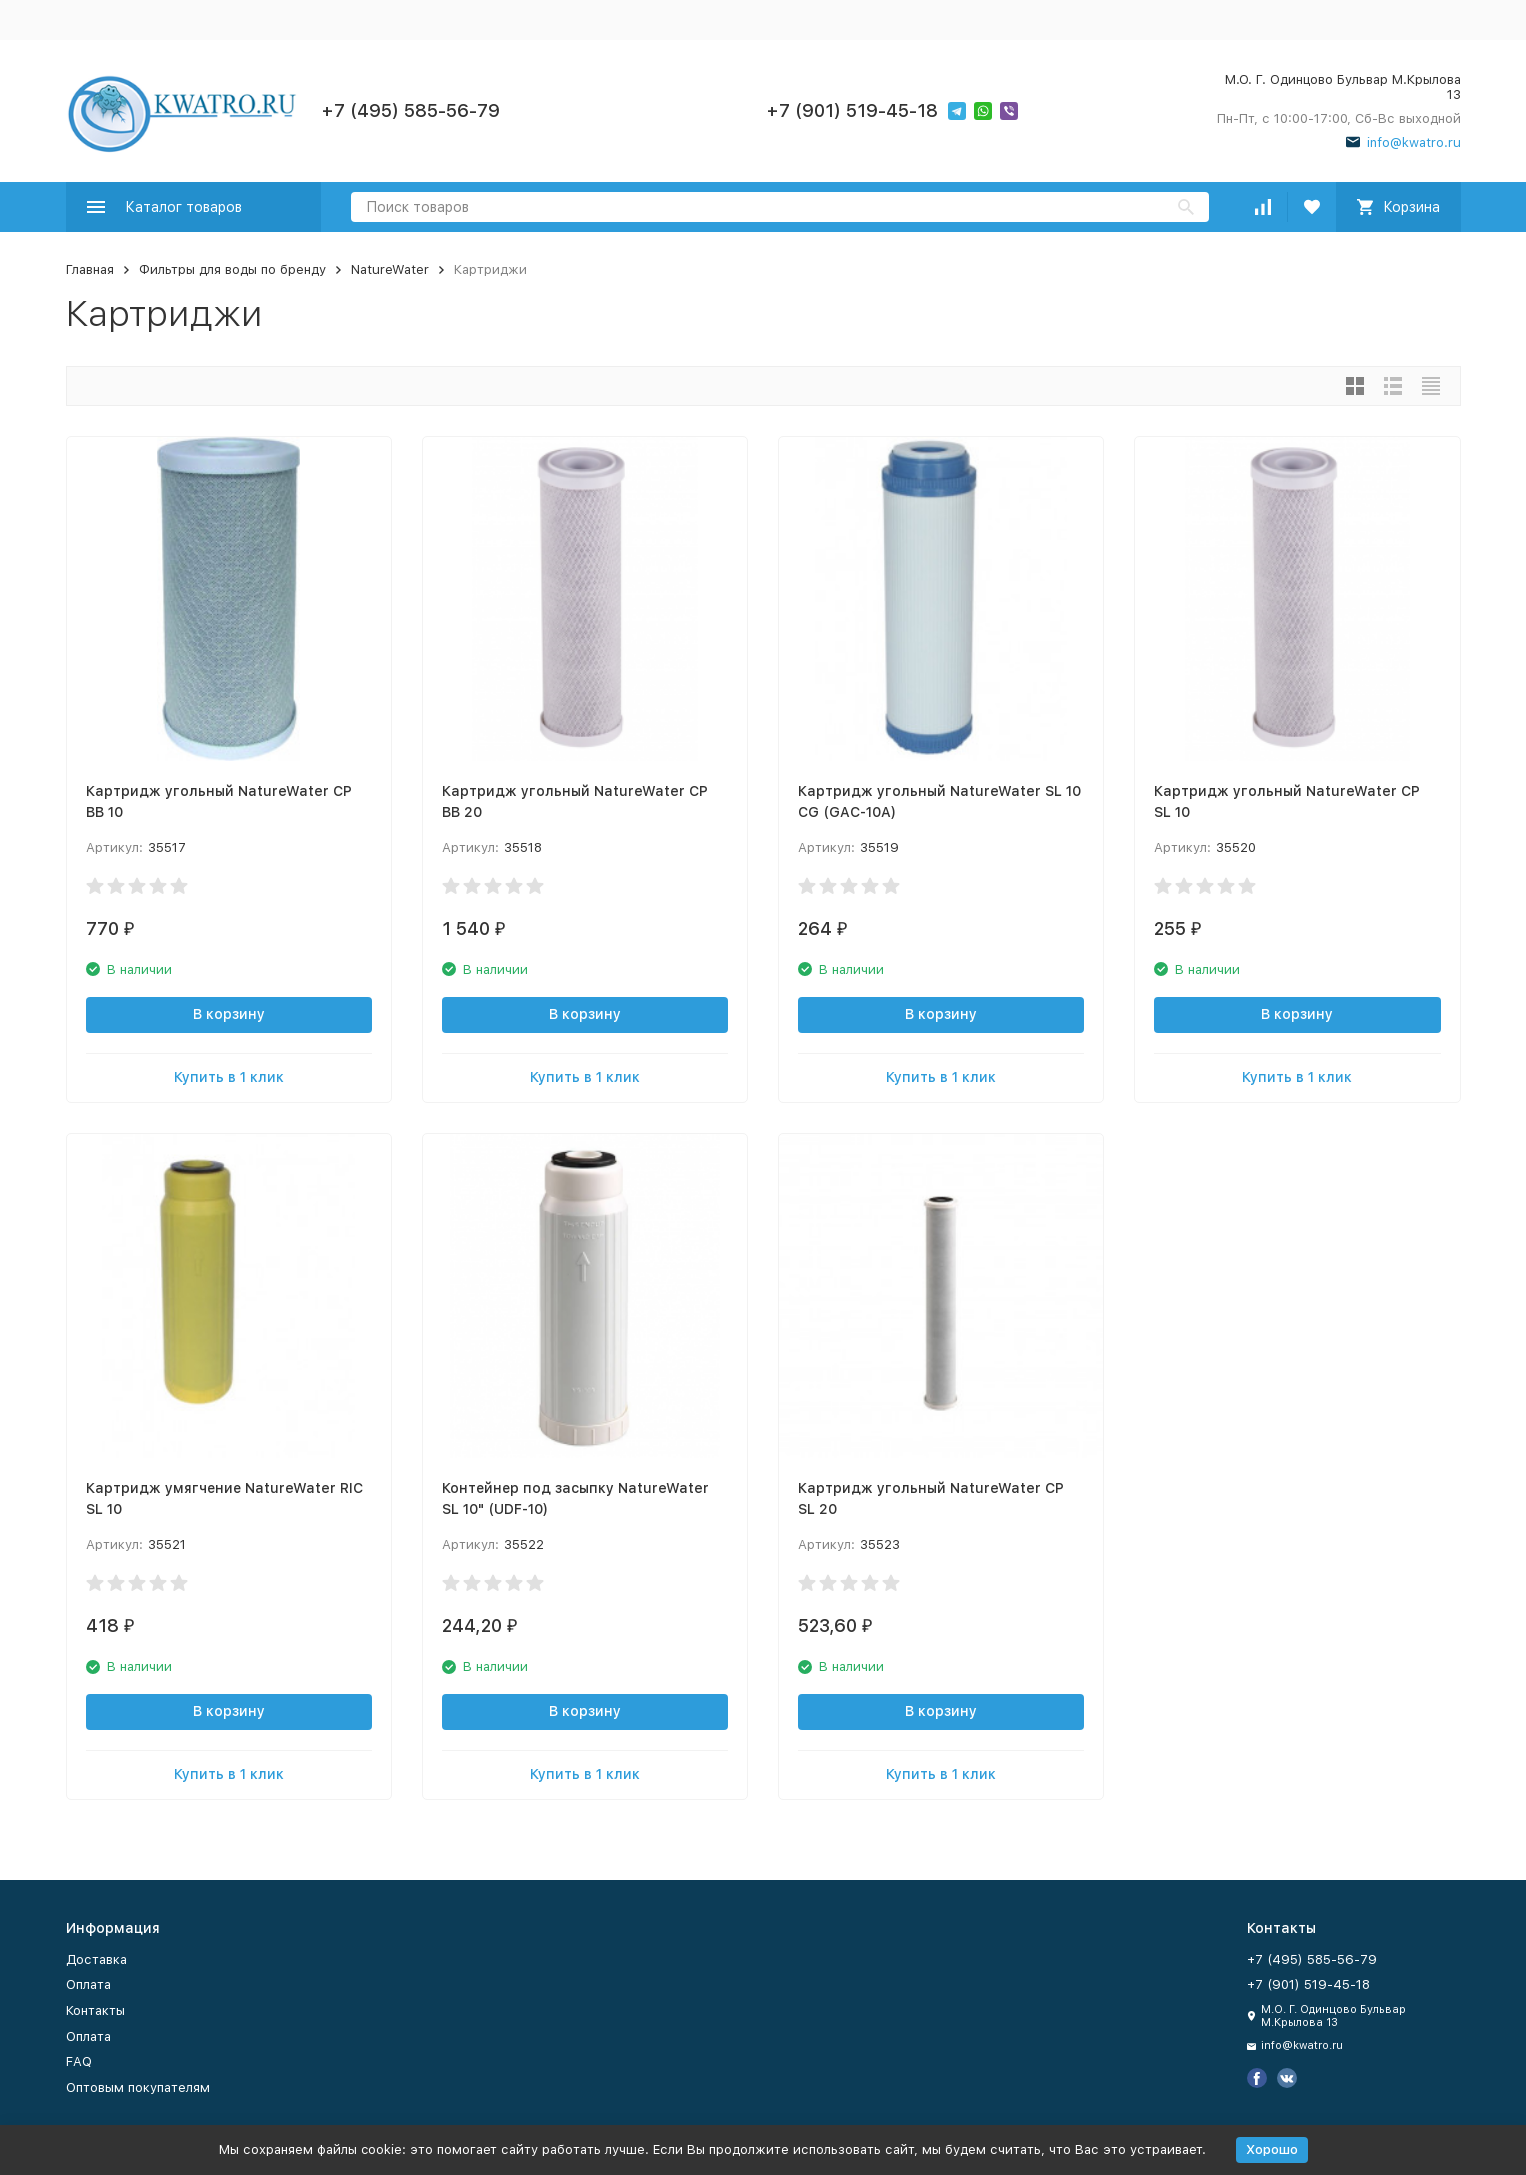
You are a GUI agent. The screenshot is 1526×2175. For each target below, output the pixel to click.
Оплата (88, 1984)
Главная (90, 269)
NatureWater (390, 269)
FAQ (79, 2061)
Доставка (96, 1959)
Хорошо (1272, 2149)
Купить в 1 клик (229, 1077)
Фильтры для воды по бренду (232, 269)
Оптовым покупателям (138, 2087)
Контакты (95, 2010)
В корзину (229, 1014)
